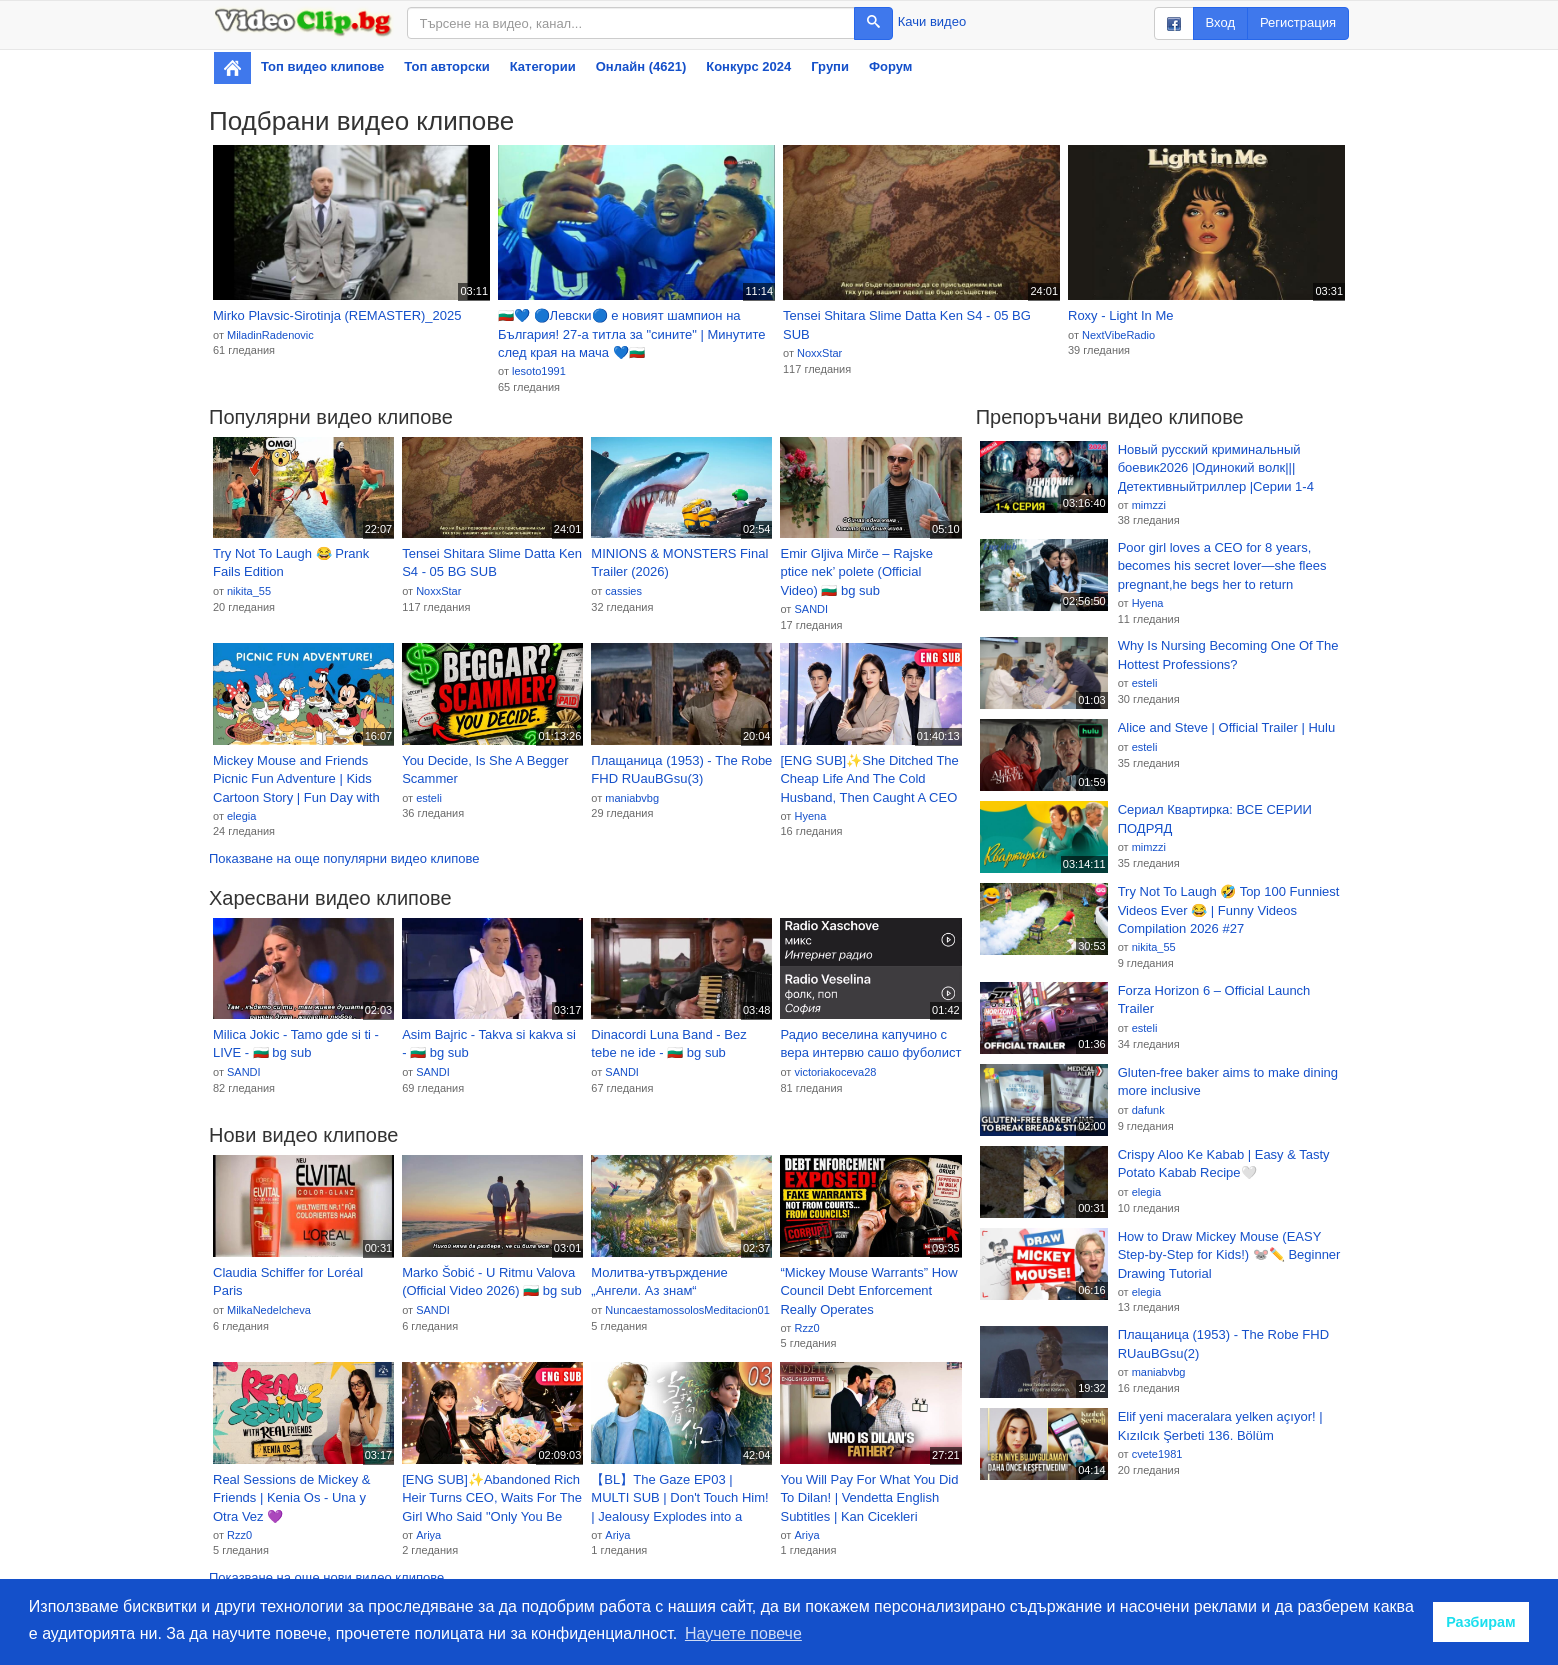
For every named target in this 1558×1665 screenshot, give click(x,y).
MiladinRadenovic (270, 335)
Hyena (810, 816)
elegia (241, 816)
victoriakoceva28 (835, 1072)
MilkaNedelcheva (269, 1310)
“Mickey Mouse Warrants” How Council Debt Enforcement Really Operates (868, 1291)
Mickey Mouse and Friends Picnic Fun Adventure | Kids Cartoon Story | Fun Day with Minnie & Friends (296, 780)
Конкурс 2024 (748, 66)
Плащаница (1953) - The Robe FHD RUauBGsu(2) (1223, 1344)
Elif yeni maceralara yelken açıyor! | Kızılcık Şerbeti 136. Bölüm (1220, 1426)
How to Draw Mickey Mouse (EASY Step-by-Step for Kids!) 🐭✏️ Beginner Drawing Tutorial (1229, 1255)
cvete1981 (1157, 1454)
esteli (429, 798)
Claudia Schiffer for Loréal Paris (288, 1282)
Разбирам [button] (1481, 1622)
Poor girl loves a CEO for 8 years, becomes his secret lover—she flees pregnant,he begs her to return (1222, 566)
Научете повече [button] (743, 1633)
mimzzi (1149, 505)
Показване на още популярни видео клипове (344, 858)
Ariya (428, 1535)
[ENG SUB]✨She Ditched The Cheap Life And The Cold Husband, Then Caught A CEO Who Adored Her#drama (869, 780)
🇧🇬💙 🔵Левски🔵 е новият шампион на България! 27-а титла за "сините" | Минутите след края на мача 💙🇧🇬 (632, 334)
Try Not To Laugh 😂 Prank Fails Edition (291, 563)
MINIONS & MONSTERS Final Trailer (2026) (679, 563)
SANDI (811, 609)
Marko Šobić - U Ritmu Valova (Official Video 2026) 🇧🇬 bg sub (492, 1282)
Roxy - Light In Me (1121, 315)
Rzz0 (806, 1328)
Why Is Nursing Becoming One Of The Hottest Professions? (1228, 655)
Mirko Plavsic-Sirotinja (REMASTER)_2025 (337, 315)
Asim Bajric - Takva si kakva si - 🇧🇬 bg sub (489, 1044)
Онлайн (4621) (641, 66)
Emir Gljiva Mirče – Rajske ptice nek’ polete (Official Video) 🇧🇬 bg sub (856, 572)
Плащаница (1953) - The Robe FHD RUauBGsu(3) (681, 770)
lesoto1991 (539, 371)
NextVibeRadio (1118, 335)
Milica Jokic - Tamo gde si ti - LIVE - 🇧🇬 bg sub (296, 1044)
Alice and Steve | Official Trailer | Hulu (1227, 727)
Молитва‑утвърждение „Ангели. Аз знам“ (659, 1282)
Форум (890, 66)
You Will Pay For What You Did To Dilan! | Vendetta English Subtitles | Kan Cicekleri (869, 1498)
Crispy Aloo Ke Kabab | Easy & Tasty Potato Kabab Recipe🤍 (1224, 1164)
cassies (623, 591)
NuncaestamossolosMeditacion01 (687, 1310)
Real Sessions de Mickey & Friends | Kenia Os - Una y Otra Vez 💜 (292, 1498)
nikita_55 (249, 591)
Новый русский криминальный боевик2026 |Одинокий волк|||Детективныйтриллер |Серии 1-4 (1216, 468)
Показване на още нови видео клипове (326, 1577)
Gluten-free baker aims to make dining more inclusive (1228, 1082)
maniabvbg (632, 798)
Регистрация (1298, 22)
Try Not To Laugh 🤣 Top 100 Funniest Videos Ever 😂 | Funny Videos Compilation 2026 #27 (1229, 910)
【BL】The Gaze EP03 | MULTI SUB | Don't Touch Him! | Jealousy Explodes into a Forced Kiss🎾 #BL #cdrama (679, 1499)
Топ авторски (446, 66)
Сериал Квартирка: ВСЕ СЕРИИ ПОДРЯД (1215, 819)
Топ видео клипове (322, 66)
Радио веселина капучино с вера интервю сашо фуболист (870, 1044)
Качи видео (932, 21)
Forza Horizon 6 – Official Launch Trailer (1214, 1000)
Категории (543, 66)
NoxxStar (819, 353)
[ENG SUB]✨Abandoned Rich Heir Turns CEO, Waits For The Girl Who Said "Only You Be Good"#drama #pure (492, 1499)
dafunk (1148, 1110)
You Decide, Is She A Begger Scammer (485, 770)
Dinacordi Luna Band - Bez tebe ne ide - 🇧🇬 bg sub (668, 1044)
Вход (1220, 22)
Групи (830, 66)
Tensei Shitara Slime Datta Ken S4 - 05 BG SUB (907, 325)
